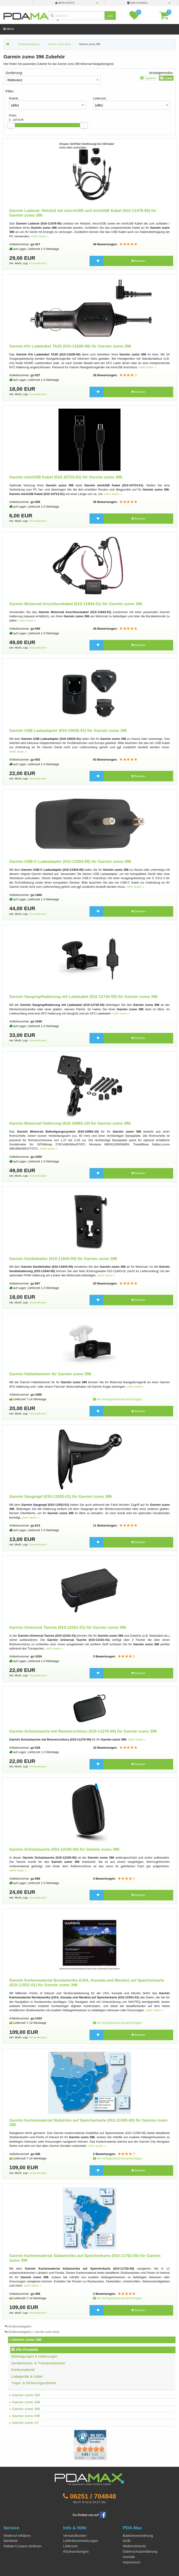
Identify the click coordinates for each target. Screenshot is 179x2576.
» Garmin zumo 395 (24, 2409)
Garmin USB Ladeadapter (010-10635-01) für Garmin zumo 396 (68, 730)
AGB (126, 2541)
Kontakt (129, 2557)
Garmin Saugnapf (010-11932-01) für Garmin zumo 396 (60, 1496)
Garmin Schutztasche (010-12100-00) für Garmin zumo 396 (64, 1849)
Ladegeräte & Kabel (26, 2376)
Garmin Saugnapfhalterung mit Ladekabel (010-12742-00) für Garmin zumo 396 (83, 996)
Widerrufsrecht (134, 2546)
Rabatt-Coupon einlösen (22, 2546)
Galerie (148, 78)
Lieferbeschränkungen (80, 2541)
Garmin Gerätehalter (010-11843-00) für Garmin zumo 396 (63, 1258)
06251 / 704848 (93, 2496)
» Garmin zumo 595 (24, 2416)
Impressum (131, 2562)
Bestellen (138, 261)
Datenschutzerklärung (140, 2551)
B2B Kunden (137, 2)
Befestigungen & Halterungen (34, 2356)
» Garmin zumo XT (24, 2423)
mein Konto (65, 2)
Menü (8, 29)
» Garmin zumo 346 (24, 2402)
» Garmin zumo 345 (24, 2395)
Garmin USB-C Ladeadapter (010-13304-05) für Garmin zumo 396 (70, 861)
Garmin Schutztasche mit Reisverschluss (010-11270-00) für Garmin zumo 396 (83, 1731)
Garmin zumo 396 (89, 44)
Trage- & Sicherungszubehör (33, 2383)
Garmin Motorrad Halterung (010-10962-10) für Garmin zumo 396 (70, 1123)
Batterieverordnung (138, 2535)
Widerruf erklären (17, 2535)
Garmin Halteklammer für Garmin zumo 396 (50, 1374)
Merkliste (10, 2541)
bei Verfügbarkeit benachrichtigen (117, 1399)
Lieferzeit (70, 2546)
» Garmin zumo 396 (25, 2339)
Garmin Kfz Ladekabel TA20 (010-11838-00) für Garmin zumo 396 (70, 346)
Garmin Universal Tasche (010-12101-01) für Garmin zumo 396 (67, 1627)
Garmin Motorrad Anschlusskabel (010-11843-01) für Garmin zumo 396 (75, 604)
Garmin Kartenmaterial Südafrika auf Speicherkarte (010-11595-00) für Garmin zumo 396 (88, 2122)
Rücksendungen (76, 2551)
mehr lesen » (40, 236)
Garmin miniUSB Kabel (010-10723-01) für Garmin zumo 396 (65, 477)
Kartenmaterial (22, 2370)
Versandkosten (38, 263)
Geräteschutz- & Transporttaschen (38, 2363)
